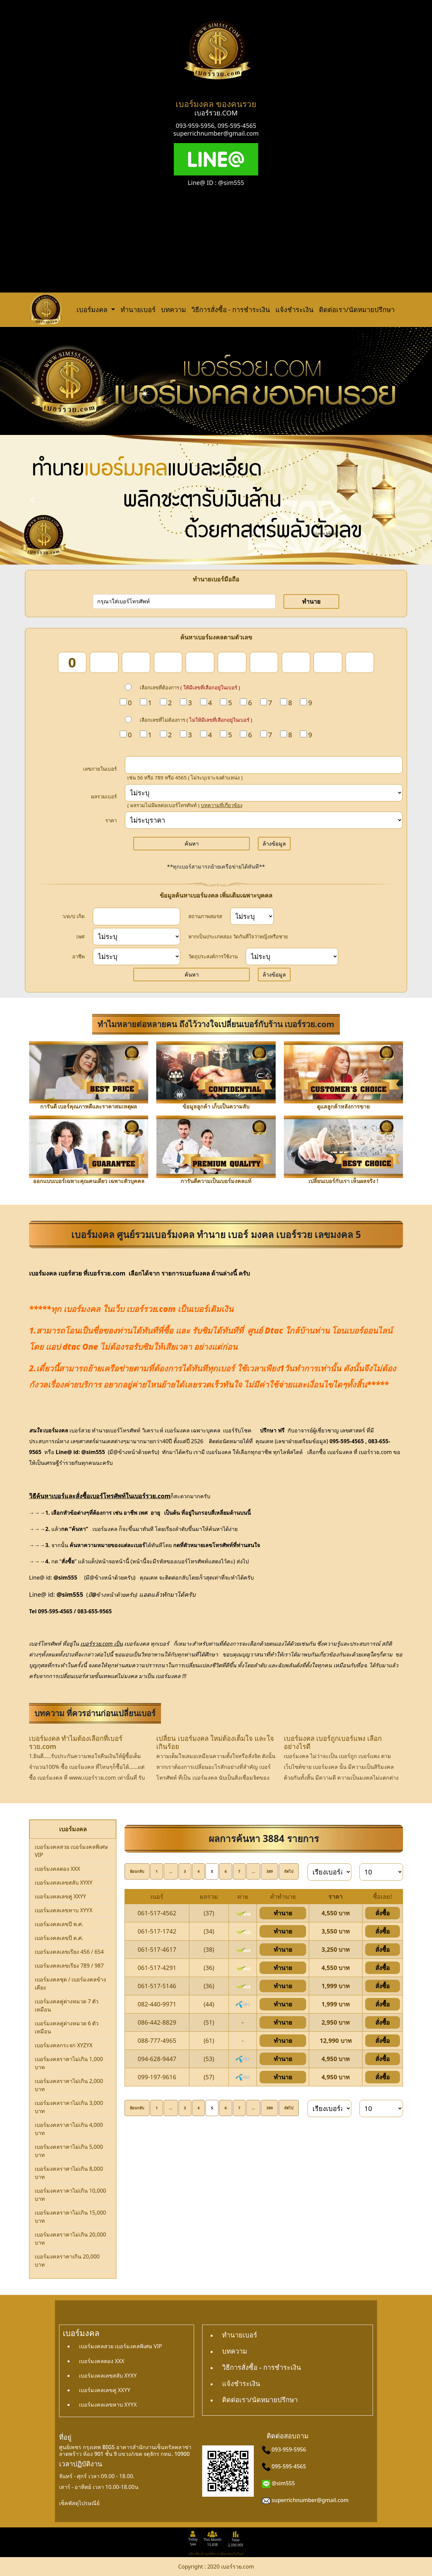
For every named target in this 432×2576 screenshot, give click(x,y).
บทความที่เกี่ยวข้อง (221, 805)
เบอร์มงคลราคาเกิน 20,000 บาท (67, 2260)
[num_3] (136, 662)
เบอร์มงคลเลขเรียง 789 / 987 (69, 1965)
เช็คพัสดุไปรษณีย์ (79, 2503)
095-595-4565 (237, 125)
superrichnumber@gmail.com (216, 133)
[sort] (329, 1872)
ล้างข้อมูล (274, 843)
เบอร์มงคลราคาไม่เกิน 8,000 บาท (69, 2173)
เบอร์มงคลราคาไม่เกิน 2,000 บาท (69, 2085)
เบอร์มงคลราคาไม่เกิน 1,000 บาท (69, 2063)
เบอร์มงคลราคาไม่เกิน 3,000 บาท (69, 2107)
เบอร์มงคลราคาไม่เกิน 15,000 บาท (70, 2216)
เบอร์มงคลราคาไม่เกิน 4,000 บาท (69, 2129)
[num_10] (360, 662)
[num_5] (200, 662)
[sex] (136, 936)
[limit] (381, 1872)
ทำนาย (311, 601)
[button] (32, 500)
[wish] (292, 956)
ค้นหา (192, 843)
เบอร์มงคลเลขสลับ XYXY (63, 1882)
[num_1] (72, 662)
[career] (136, 956)
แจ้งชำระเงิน (294, 309)
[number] (184, 601)
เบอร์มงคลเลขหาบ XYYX (63, 1910)
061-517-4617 (157, 1949)
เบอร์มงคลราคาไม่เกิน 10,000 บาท (70, 2194)
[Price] (264, 820)
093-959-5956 (195, 125)
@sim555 (283, 2483)
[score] (264, 792)
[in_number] (264, 765)
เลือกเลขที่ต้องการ (190, 687)
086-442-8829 (157, 2022)
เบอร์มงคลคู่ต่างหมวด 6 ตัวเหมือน (67, 2027)
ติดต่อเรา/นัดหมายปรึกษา (356, 309)
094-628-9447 (157, 2059)
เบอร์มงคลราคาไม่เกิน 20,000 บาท (70, 2238)
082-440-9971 (157, 2004)
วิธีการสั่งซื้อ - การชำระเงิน (230, 309)
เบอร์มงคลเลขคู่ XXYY (60, 1896)
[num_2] (104, 662)
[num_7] (264, 662)
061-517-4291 (157, 1968)
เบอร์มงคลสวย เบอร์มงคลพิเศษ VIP (71, 1851)
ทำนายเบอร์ (138, 309)
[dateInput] (136, 916)
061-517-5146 (157, 1986)
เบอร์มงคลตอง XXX (57, 1868)
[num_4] (168, 662)
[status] (252, 916)
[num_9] (328, 662)
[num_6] (232, 662)
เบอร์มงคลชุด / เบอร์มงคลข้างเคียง (70, 1983)
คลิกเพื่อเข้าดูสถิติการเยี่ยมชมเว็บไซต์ (216, 2553)
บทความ (173, 309)
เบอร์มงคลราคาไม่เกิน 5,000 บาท (69, 2151)
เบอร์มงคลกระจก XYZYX (63, 2045)
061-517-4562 (157, 1913)
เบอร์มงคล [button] (93, 309)
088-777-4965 (157, 2040)
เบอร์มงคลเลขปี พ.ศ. (59, 1924)
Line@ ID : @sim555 (216, 183)
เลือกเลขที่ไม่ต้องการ (196, 719)
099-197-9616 (157, 2077)
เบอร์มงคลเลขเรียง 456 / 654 (69, 1951)
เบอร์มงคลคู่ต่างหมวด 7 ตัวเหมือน (67, 2005)
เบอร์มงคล (43, 1273)
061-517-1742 (157, 1931)
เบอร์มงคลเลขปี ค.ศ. (59, 1938)
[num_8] (296, 662)
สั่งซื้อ (382, 1913)
